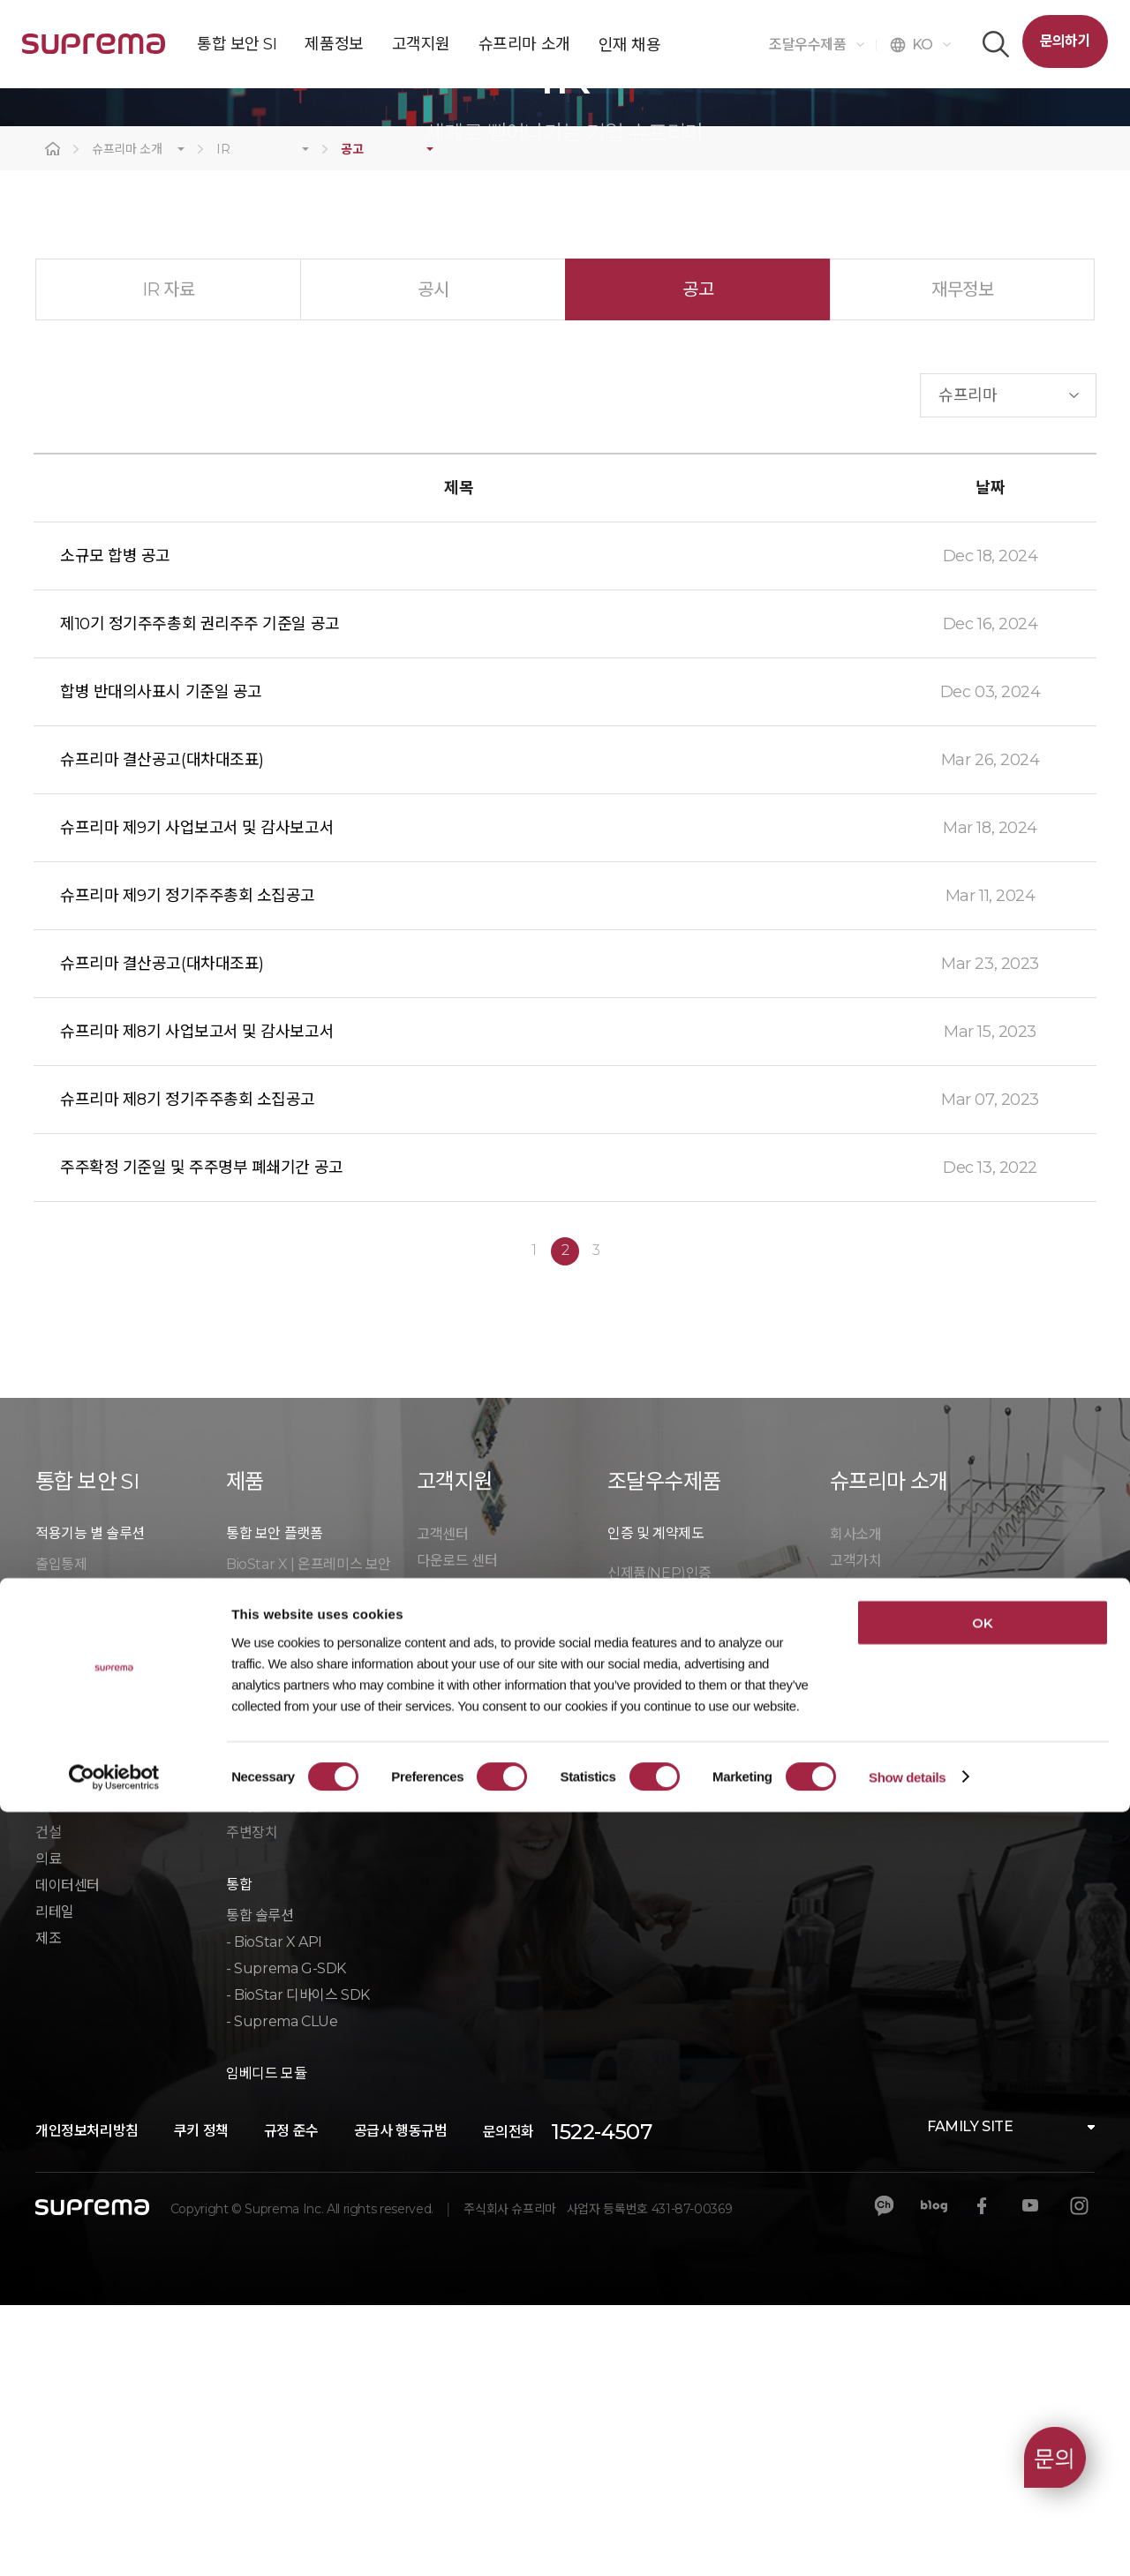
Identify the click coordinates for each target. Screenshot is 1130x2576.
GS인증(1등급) (649, 1870)
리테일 (54, 2182)
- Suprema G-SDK (286, 2239)
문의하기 (1065, 41)
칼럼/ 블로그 (865, 1911)
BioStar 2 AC (267, 1914)
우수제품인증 (646, 1897)
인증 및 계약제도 (655, 1804)
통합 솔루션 (260, 2186)
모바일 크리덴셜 (273, 2077)
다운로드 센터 (457, 1831)
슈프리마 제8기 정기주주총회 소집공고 (187, 1370)
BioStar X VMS (273, 1861)
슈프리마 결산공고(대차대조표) (162, 1030)
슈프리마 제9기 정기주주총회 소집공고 (187, 1166)
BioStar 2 (256, 1888)
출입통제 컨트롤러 (279, 1997)
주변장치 (251, 2103)
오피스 (54, 2050)
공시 (433, 560)
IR (223, 420)
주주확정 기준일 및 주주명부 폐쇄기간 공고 (201, 1438)
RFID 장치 (257, 2050)
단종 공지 (444, 1911)
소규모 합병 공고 (115, 827)
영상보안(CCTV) (83, 1861)
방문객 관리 (69, 1888)
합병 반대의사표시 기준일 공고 (161, 963)
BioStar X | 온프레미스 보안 (308, 1835)
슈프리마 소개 (127, 420)
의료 (48, 2130)
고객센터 (442, 1805)
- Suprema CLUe (281, 2292)
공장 (48, 2077)
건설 (48, 2103)
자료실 (626, 1949)
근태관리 (61, 1967)
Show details (907, 2541)
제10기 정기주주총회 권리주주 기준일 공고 (200, 895)
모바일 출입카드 (82, 1941)
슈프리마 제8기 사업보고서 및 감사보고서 (197, 1302)
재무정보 (962, 560)
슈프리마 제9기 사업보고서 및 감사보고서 (197, 1098)
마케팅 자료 (451, 1858)
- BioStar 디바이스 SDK (298, 2265)
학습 (429, 1884)
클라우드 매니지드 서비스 (109, 1914)
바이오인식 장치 (273, 2024)
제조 (48, 2209)
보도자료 (855, 1884)
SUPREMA (93, 51)
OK (982, 2386)
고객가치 (855, 1831)
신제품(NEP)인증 (659, 1844)
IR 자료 (168, 560)
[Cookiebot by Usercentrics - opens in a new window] (114, 2541)
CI (836, 1858)
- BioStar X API (274, 2212)
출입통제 (61, 1835)
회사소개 (855, 1805)
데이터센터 (67, 2156)
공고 (352, 420)
